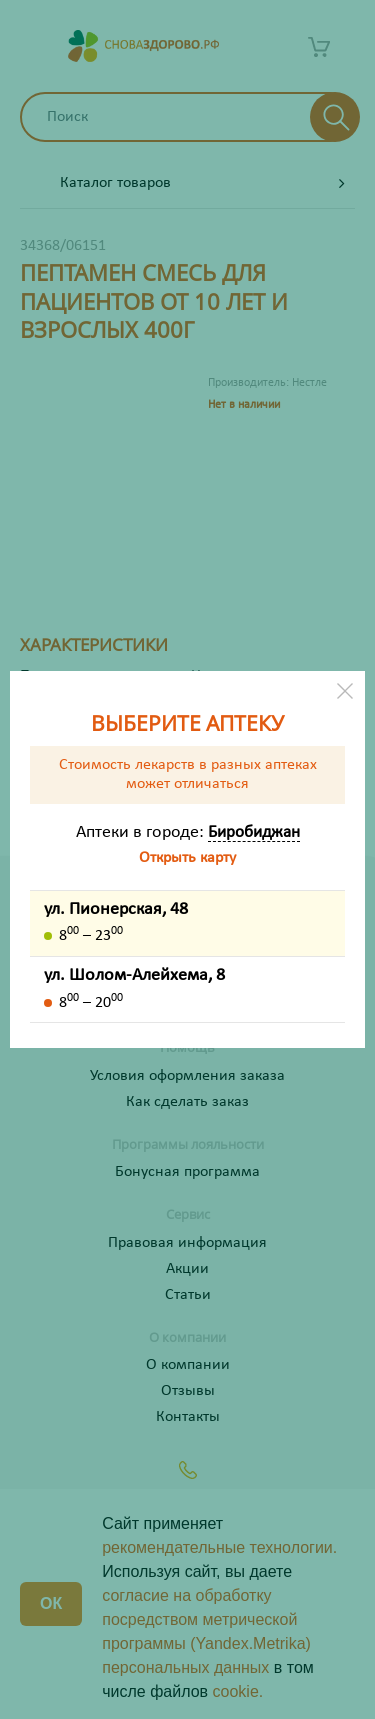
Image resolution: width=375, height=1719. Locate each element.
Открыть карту (187, 858)
